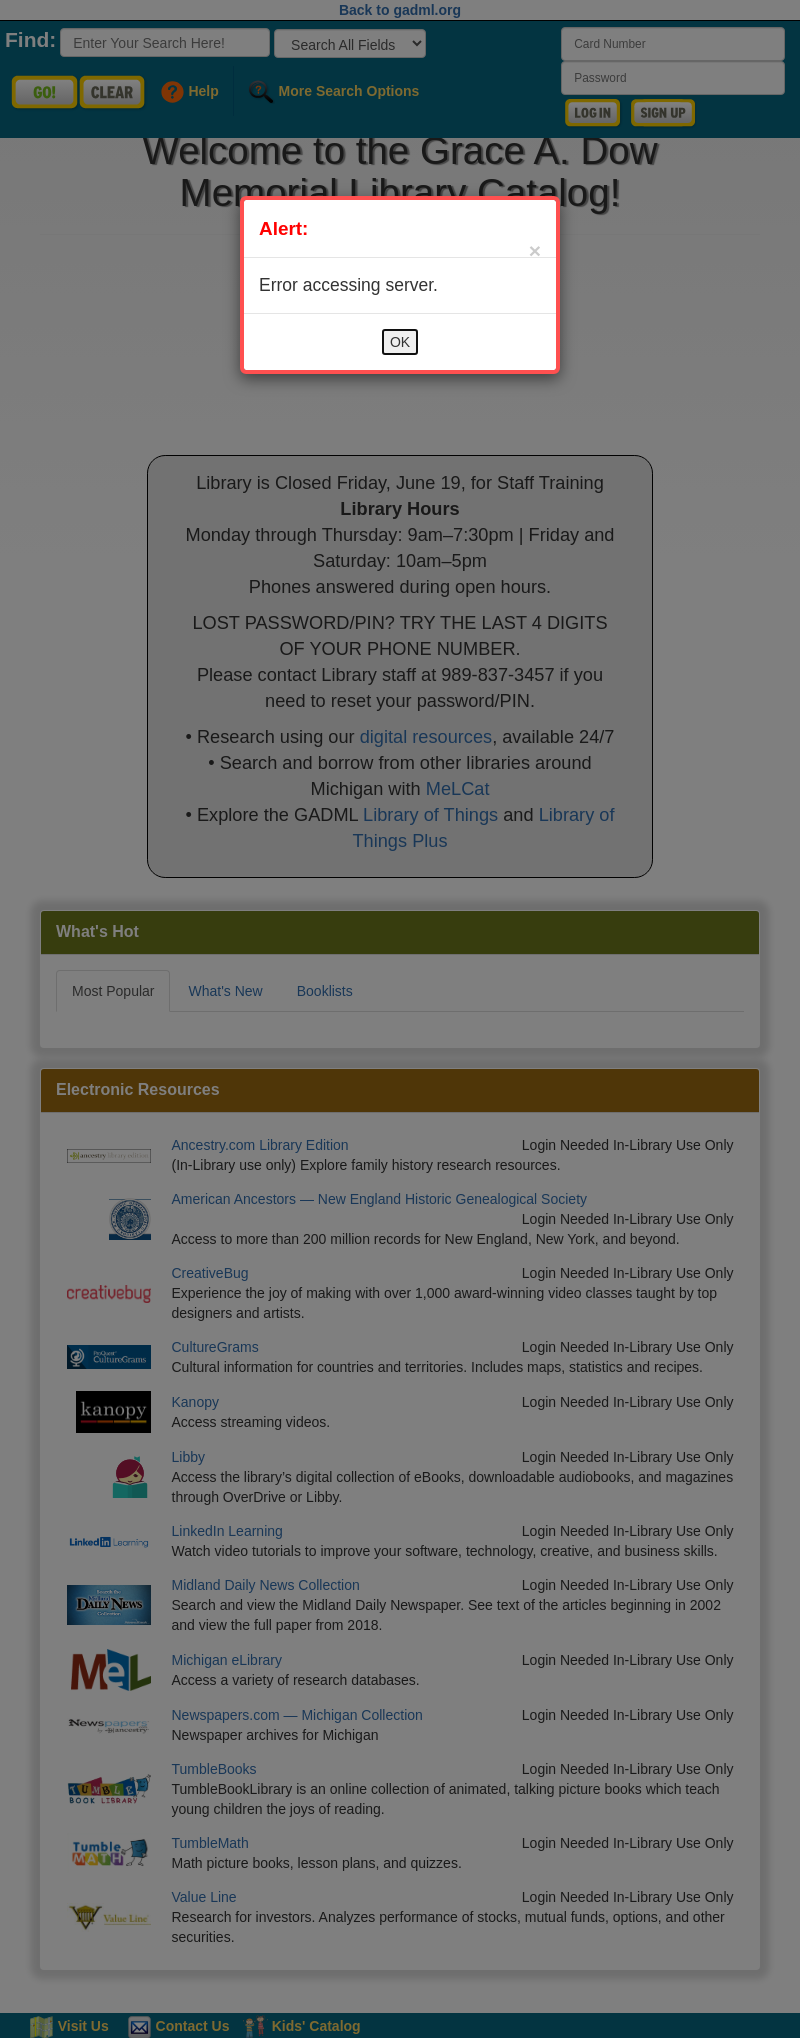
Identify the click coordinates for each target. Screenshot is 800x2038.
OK (400, 342)
